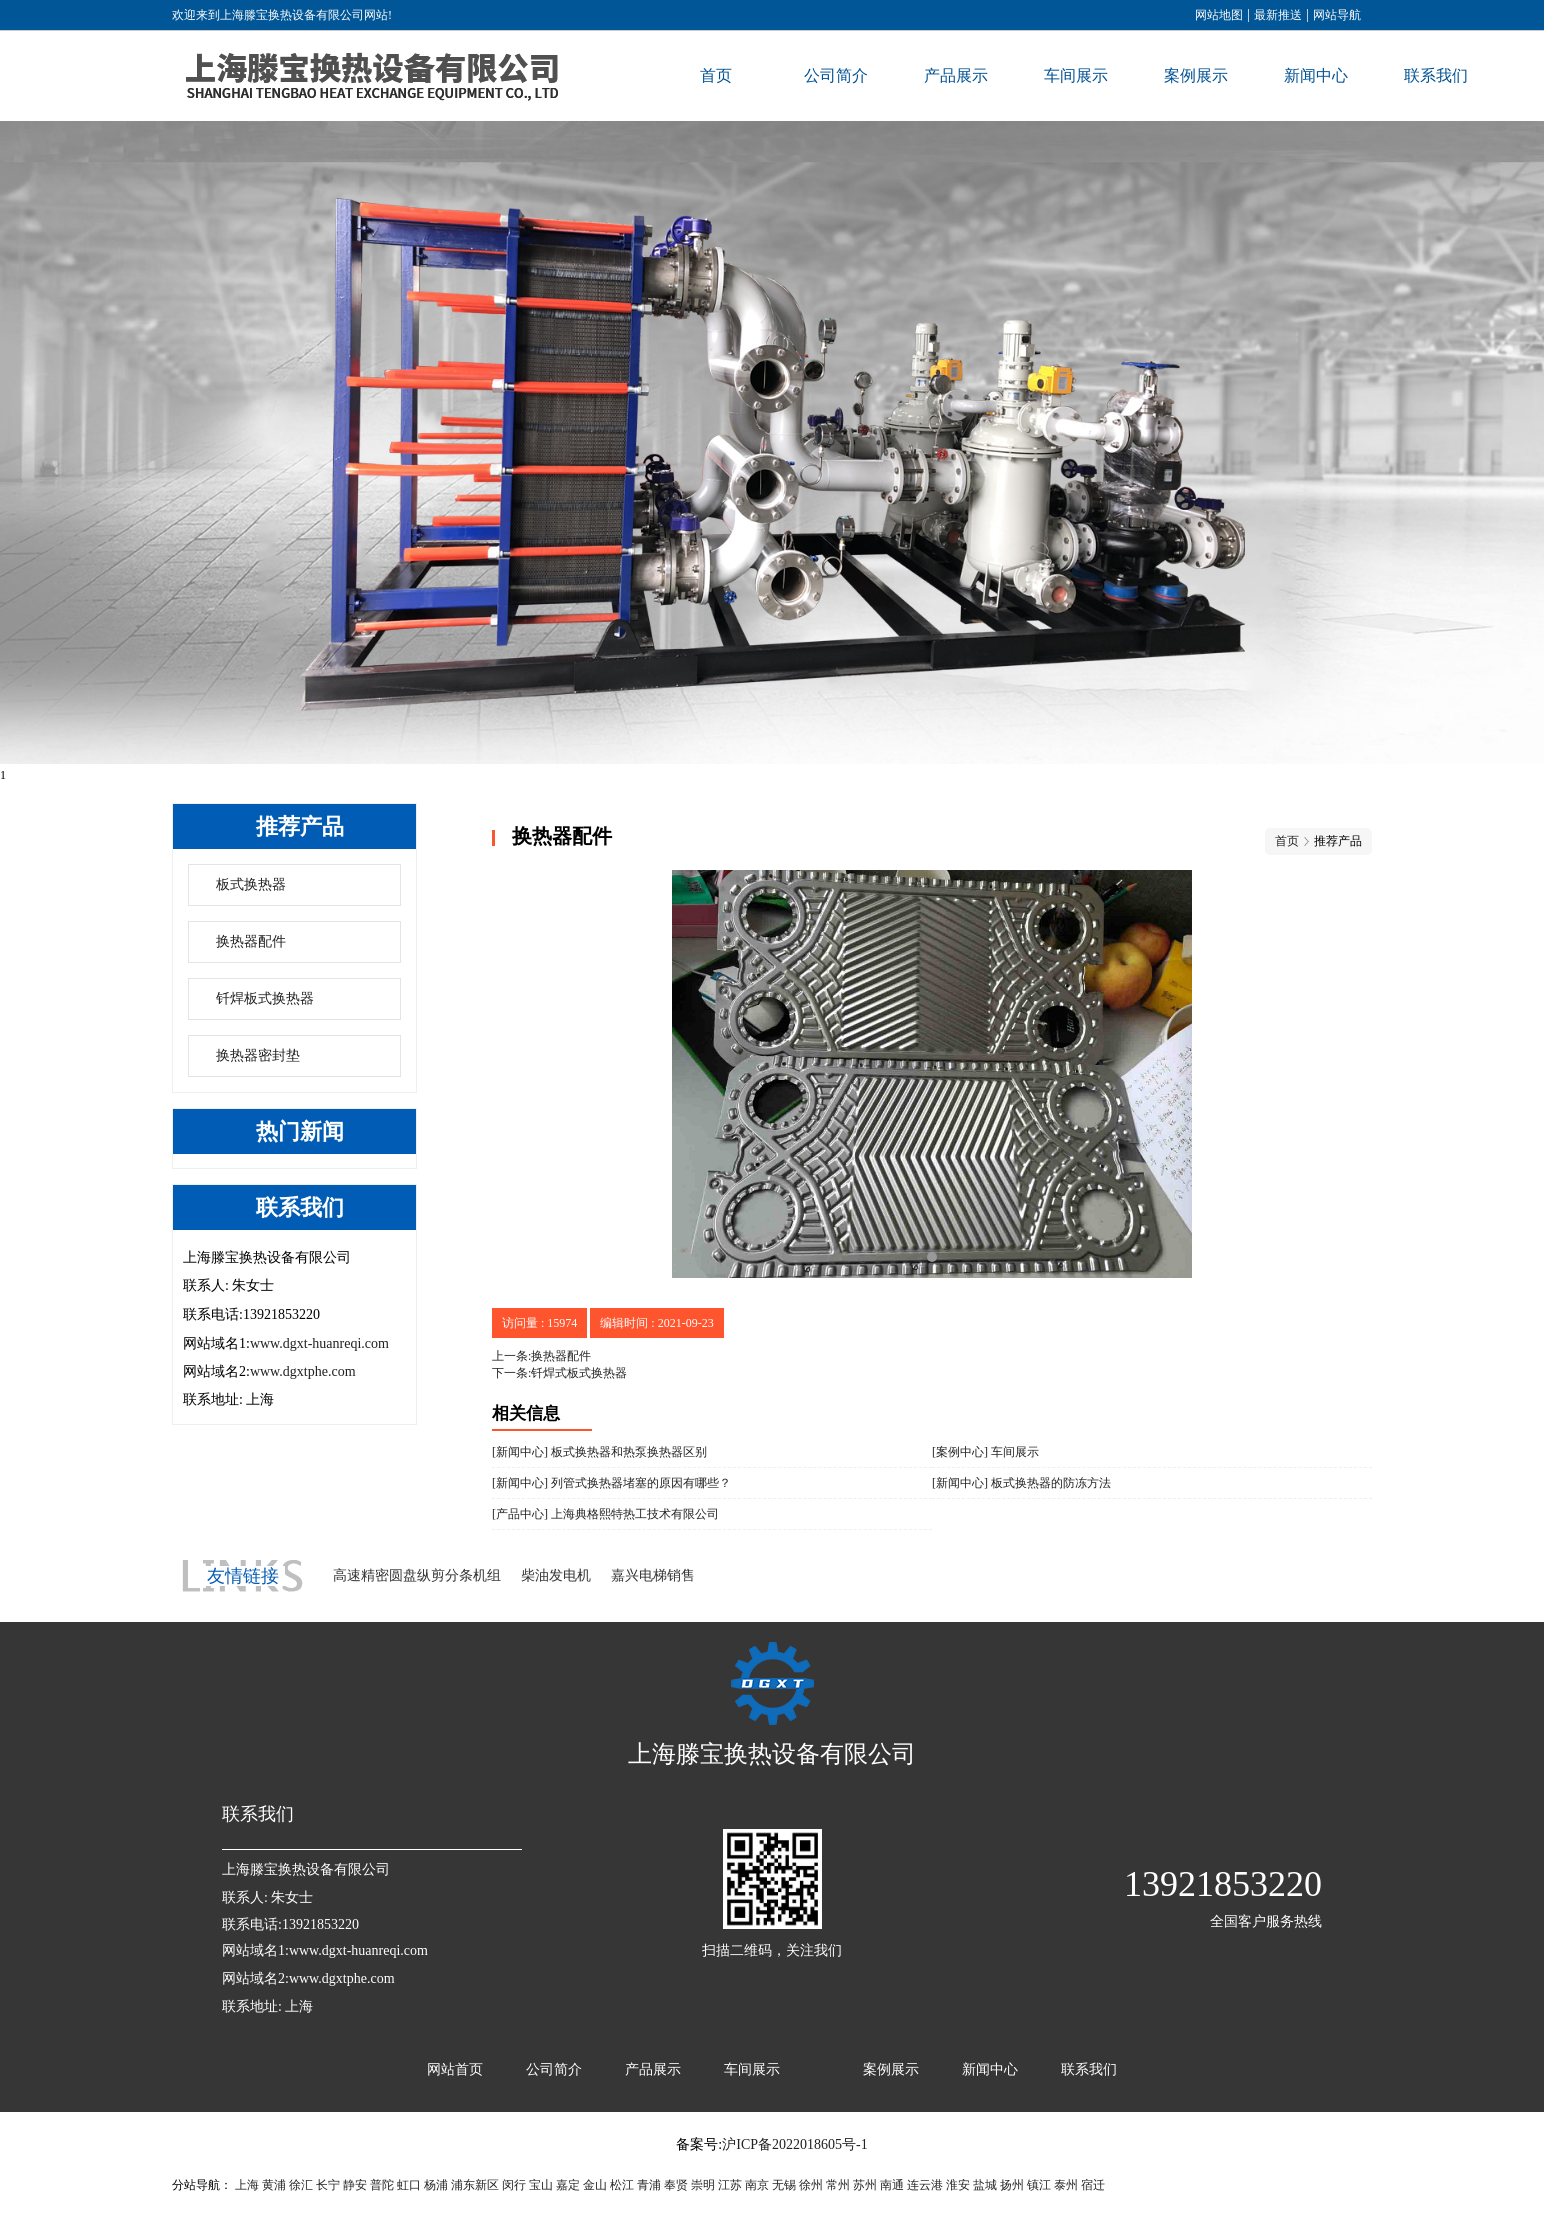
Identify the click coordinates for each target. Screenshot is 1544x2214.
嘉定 (568, 2185)
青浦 (649, 2185)
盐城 (985, 2185)
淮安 (958, 2185)
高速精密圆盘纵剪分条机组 (417, 1575)
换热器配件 (251, 941)
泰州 (1066, 2185)
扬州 (1012, 2185)
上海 (247, 2185)
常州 (838, 2185)
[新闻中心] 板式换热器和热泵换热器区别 (599, 1452)
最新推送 (1278, 15)
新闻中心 (1316, 75)
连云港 (925, 2185)
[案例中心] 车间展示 (985, 1452)
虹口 (409, 2185)
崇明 (703, 2185)
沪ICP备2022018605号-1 (794, 2144)
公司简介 (836, 75)
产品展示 (956, 75)
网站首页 (455, 2069)
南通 (892, 2185)
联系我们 (1436, 75)
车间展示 (1076, 75)
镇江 (1039, 2185)
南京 (757, 2185)
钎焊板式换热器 (265, 998)
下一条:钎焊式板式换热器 (559, 1373)
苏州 (865, 2185)
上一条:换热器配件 (541, 1356)
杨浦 (436, 2185)
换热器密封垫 (258, 1055)
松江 (622, 2185)
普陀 (382, 2185)
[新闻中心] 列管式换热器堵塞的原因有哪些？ (611, 1483)
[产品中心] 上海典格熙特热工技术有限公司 (605, 1514)
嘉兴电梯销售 (653, 1575)
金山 (595, 2185)
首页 (716, 75)
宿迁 (1093, 2185)
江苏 (730, 2185)
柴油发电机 (556, 1575)
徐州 (811, 2185)
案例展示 (1196, 75)
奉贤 (676, 2185)
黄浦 (274, 2185)
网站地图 (1219, 15)
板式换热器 (251, 884)
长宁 (328, 2185)
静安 (355, 2185)
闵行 (514, 2185)
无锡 (784, 2185)
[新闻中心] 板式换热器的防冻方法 (1021, 1483)
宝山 (541, 2185)
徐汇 (301, 2185)
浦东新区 (475, 2185)
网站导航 (1337, 15)
